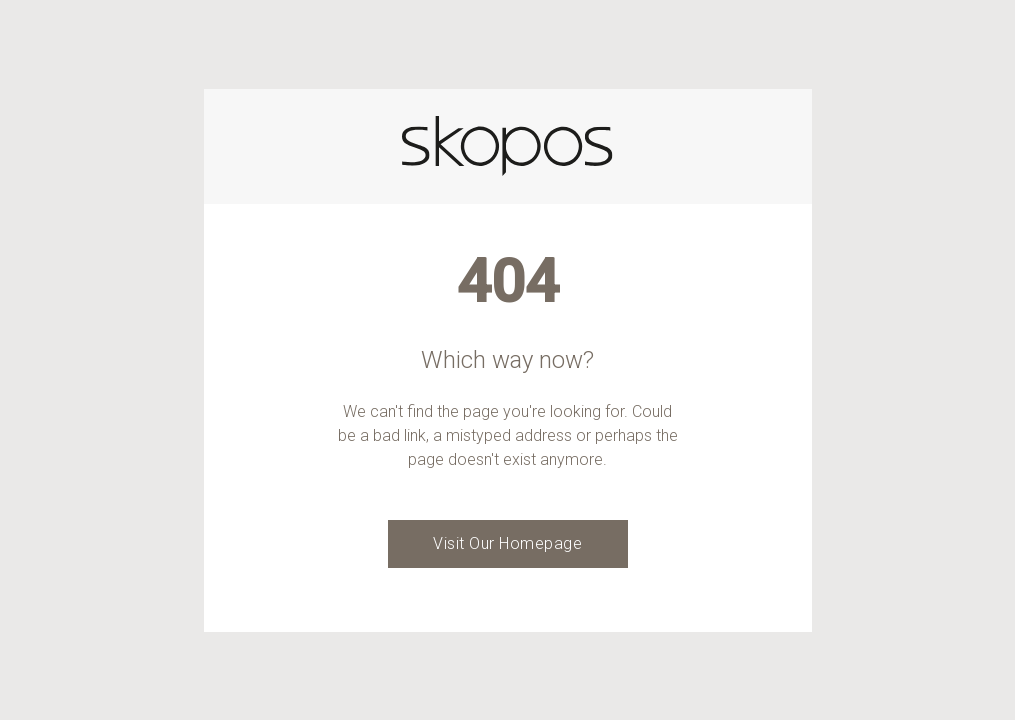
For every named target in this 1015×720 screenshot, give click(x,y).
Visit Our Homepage (507, 543)
